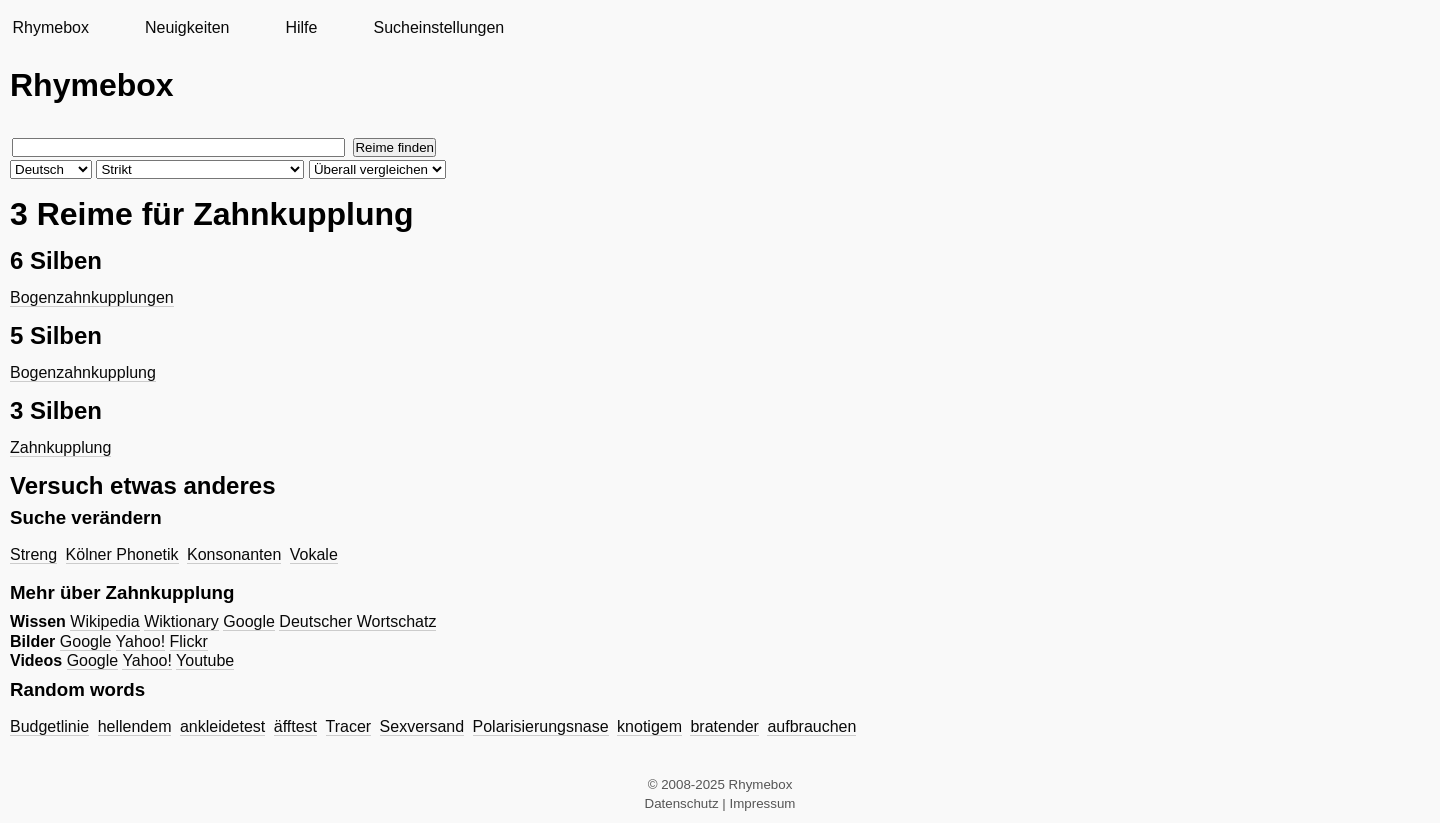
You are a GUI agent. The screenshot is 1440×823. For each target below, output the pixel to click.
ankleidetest (222, 726)
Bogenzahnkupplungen (92, 297)
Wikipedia (104, 621)
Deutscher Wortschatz (357, 621)
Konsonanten (234, 554)
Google (249, 621)
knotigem (649, 726)
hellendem (135, 726)
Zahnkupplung (60, 447)
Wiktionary (181, 621)
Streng (33, 554)
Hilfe (301, 27)
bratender (724, 726)
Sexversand (422, 726)
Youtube (205, 660)
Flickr (189, 641)
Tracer (349, 726)
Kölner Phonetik (122, 554)
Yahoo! (141, 641)
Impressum (763, 803)
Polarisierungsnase (541, 726)
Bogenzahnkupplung (83, 372)
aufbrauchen (811, 726)
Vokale (314, 554)
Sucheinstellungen (438, 27)
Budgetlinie (49, 726)
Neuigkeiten (187, 27)
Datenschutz (682, 803)
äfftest (295, 726)
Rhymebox (50, 27)
